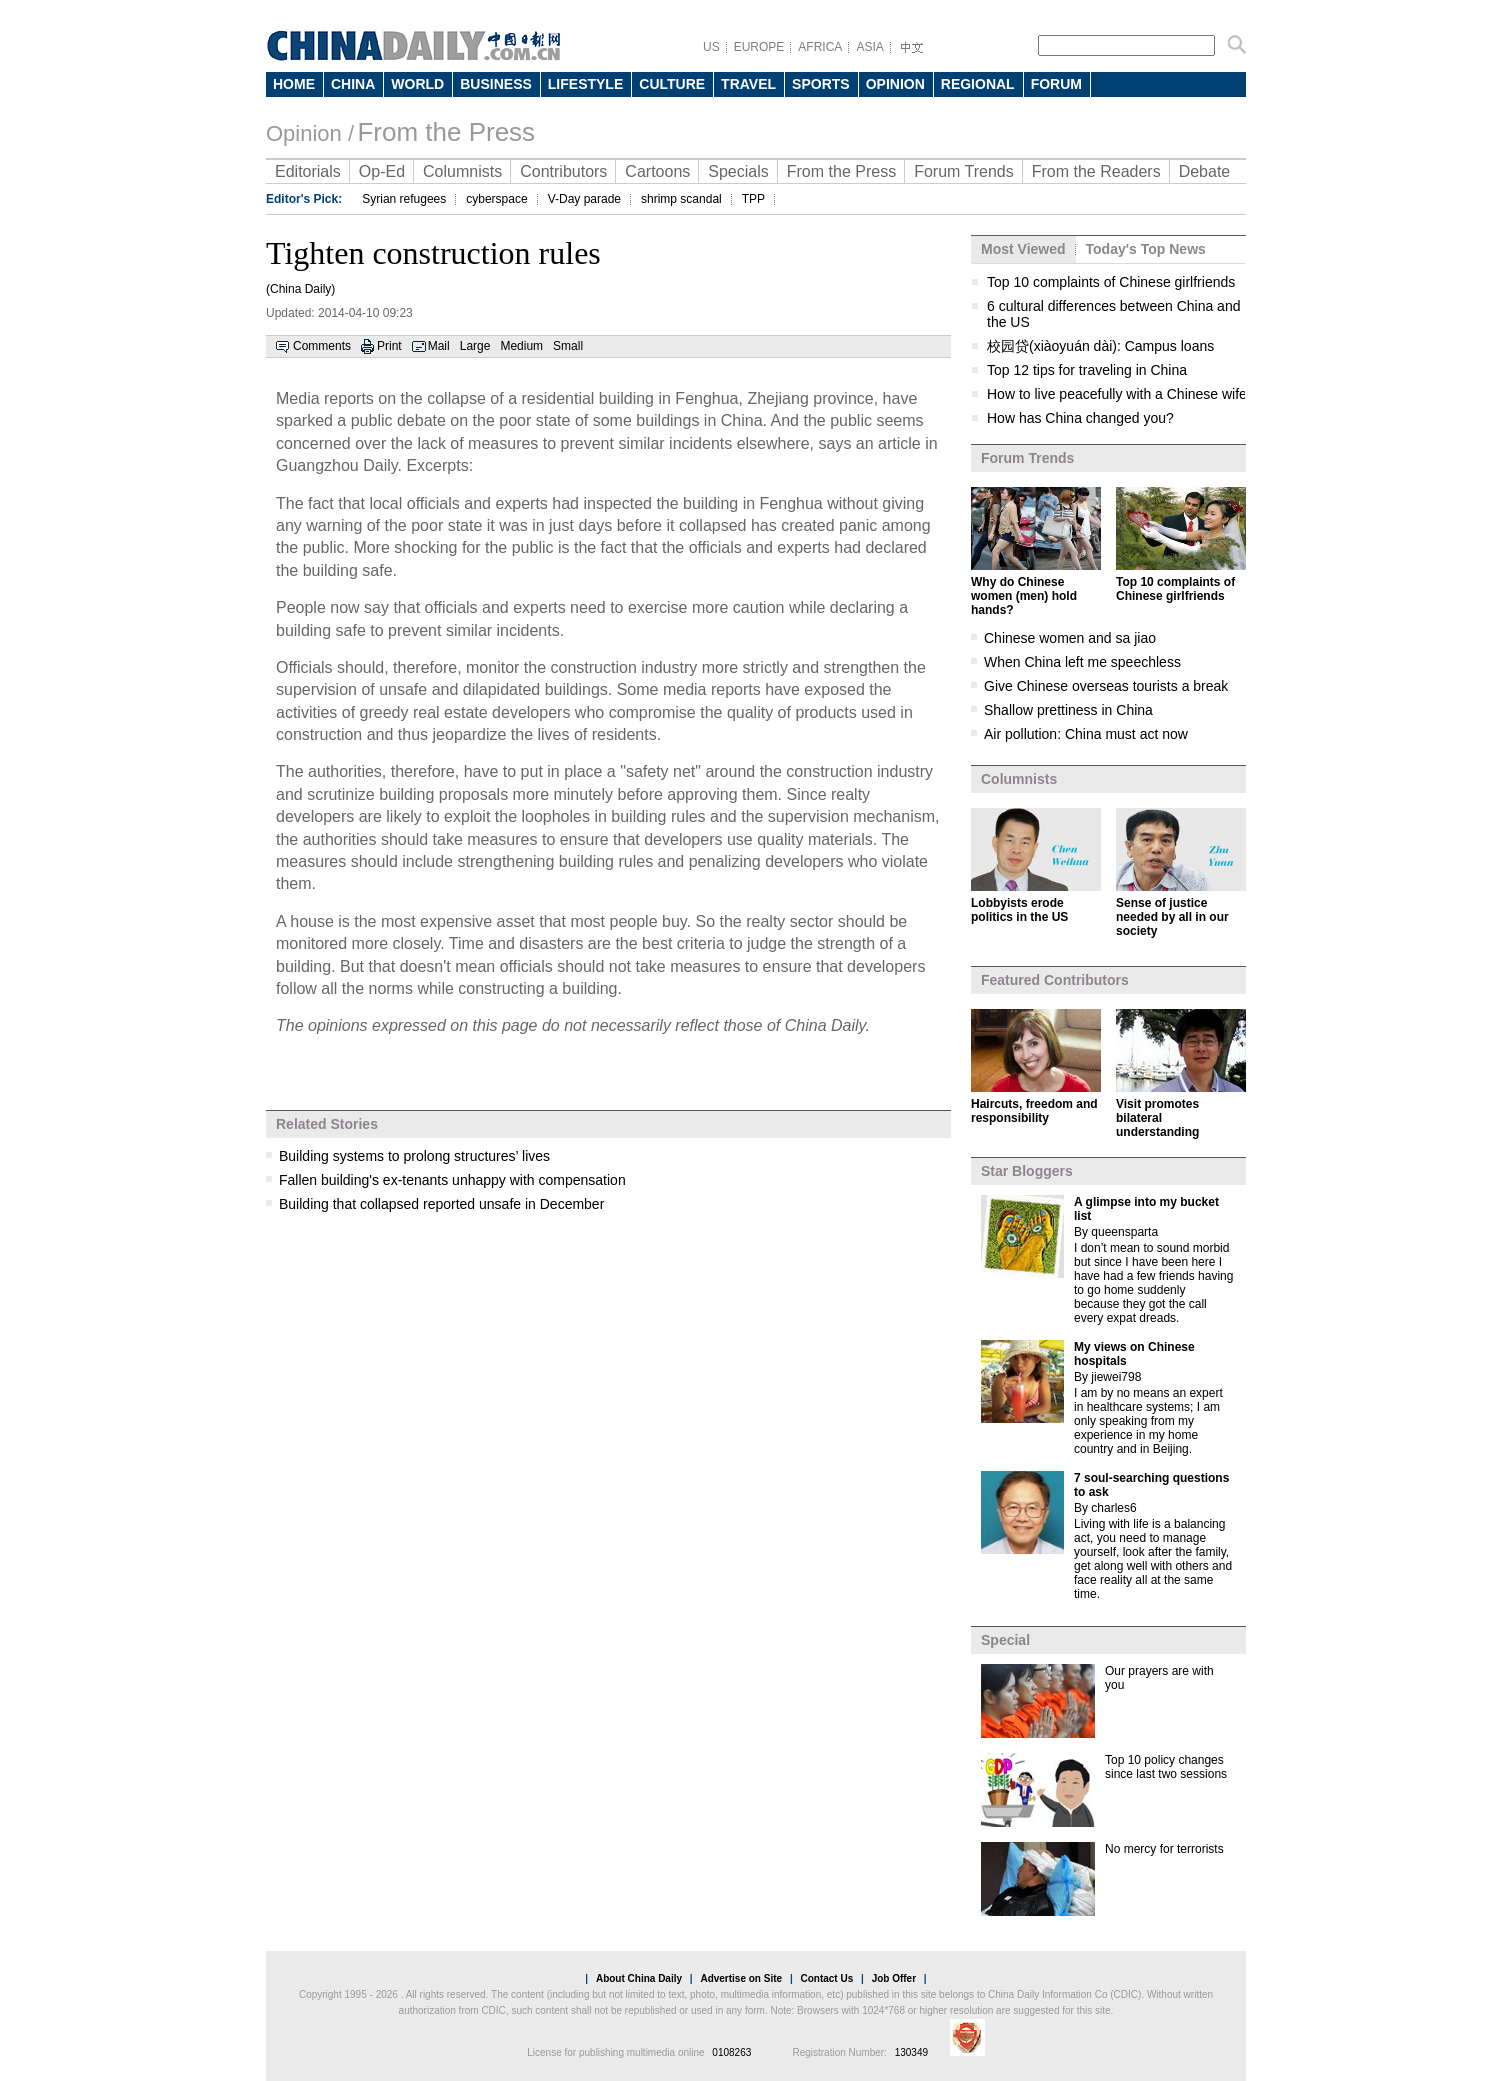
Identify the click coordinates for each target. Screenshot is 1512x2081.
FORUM (1056, 84)
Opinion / (310, 133)
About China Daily (639, 1978)
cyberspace (496, 199)
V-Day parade (584, 199)
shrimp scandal (681, 199)
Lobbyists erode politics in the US (1019, 910)
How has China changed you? (1080, 418)
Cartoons (657, 171)
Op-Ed (382, 171)
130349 (911, 2052)
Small (568, 346)
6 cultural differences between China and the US (1113, 314)
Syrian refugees (404, 199)
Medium (521, 346)
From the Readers (1096, 171)
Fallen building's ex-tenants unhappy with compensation (452, 1180)
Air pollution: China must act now (1086, 734)
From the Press (446, 132)
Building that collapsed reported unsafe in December (441, 1204)
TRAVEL (748, 84)
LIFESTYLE (585, 84)
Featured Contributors (1055, 980)
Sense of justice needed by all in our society (1172, 917)
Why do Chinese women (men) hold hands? (1024, 596)
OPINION (895, 84)
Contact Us (826, 1978)
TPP (753, 199)
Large (475, 346)
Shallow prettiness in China (1068, 710)
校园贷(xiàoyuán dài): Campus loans (1100, 346)
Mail (439, 346)
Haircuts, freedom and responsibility (1034, 1111)
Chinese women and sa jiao (1070, 638)
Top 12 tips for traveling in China (1087, 370)
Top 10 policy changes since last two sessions (1166, 1767)
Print (389, 346)
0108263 (731, 2052)
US (711, 47)
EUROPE (759, 47)
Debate (1205, 171)
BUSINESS (496, 84)
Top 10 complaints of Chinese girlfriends (1111, 282)
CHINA (353, 84)
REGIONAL (978, 84)
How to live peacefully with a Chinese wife (1117, 394)
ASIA (869, 47)
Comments (322, 346)
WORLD (417, 84)
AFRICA (820, 47)
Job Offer (894, 1978)
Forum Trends (964, 171)
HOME (294, 84)
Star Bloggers (1027, 1171)
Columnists (462, 171)
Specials (738, 171)
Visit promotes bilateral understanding (1157, 1118)
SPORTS (821, 84)
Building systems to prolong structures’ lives (414, 1156)
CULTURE (672, 84)
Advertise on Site (741, 1978)
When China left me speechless (1082, 662)
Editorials (308, 171)
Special (1005, 1640)
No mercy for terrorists (1164, 1849)
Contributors (563, 171)
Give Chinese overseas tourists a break (1106, 686)
